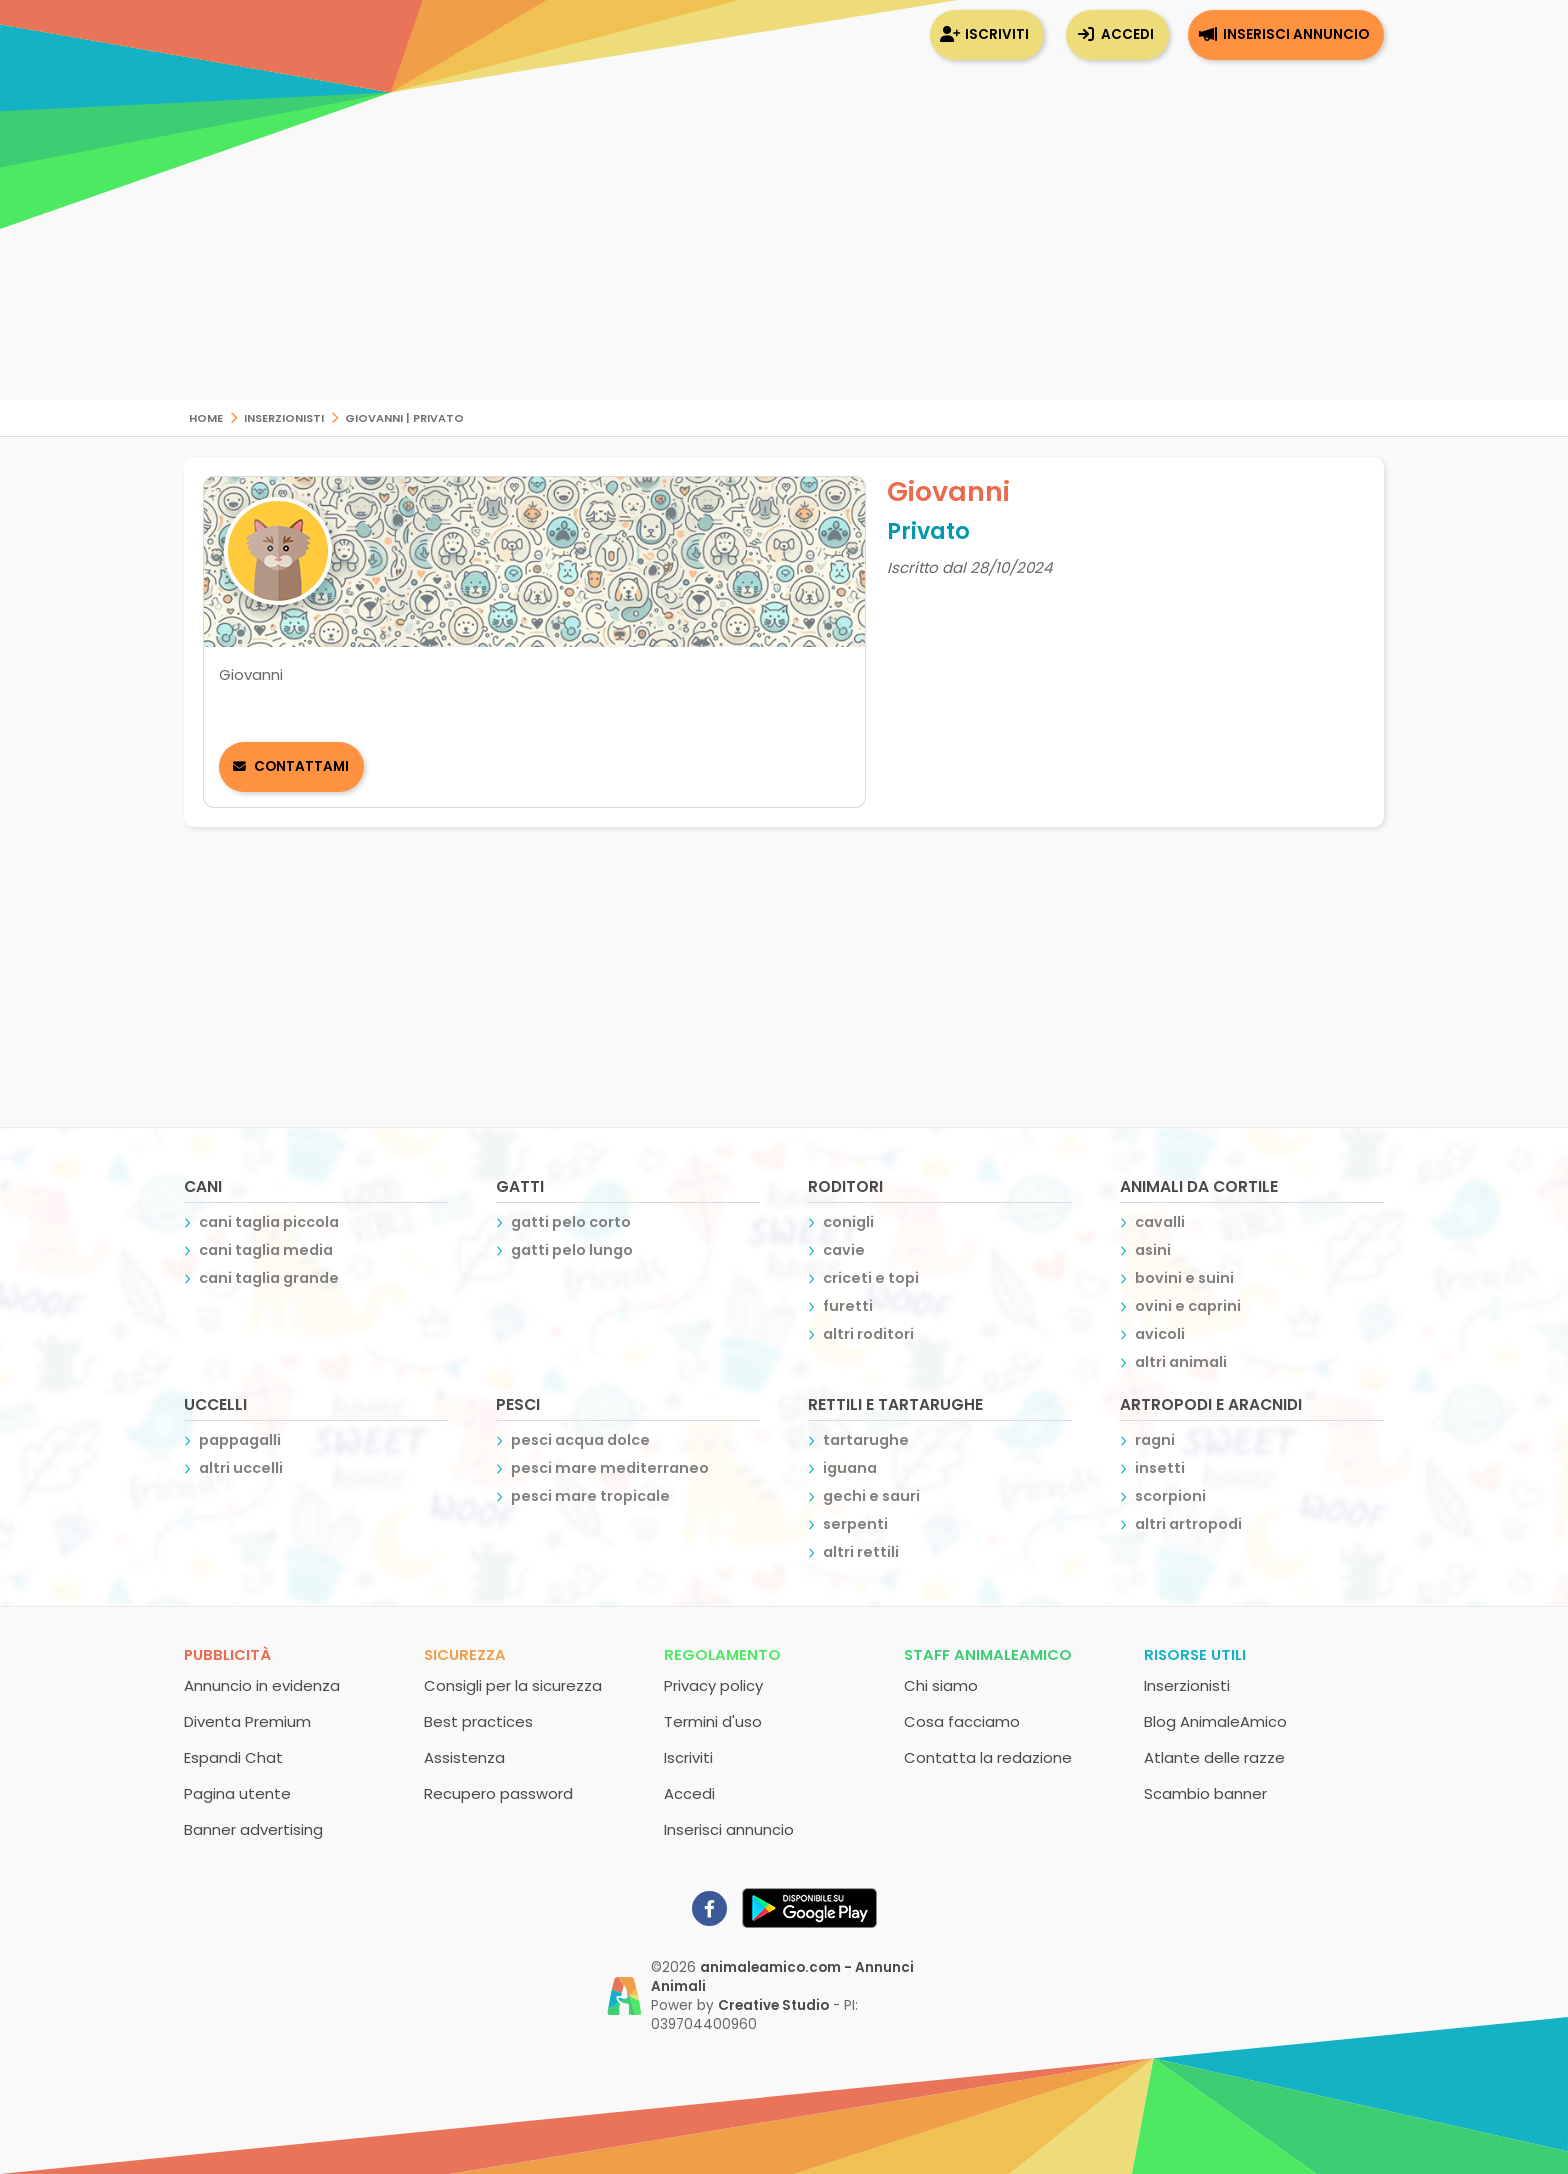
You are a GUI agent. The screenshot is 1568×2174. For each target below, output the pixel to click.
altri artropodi (1188, 1524)
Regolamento (722, 1654)
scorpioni (1170, 1496)
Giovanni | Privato (404, 416)
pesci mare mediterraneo (610, 1468)
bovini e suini (1184, 1278)
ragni (1155, 1440)
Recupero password (498, 1793)
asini (1153, 1250)
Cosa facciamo (962, 1721)
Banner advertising (253, 1829)
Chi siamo (941, 1685)
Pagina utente (237, 1793)
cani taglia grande (269, 1278)
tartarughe (866, 1440)
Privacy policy (713, 1685)
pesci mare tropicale (590, 1496)
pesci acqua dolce (580, 1440)
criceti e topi (871, 1278)
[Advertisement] (784, 260)
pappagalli (240, 1440)
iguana (850, 1468)
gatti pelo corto (571, 1222)
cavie (844, 1250)
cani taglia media (266, 1250)
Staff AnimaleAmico (988, 1654)
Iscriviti (997, 34)
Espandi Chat (233, 1757)
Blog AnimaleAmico (1215, 1721)
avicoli (1160, 1334)
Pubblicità (227, 1654)
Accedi (1127, 34)
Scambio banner (1205, 1793)
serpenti (855, 1524)
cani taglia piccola (269, 1222)
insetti (1160, 1468)
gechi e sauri (871, 1496)
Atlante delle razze (1214, 1757)
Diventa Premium (247, 1721)
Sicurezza (465, 1654)
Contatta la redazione (988, 1757)
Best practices (478, 1721)
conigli (848, 1222)
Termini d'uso (713, 1721)
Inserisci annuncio (1296, 34)
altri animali (1181, 1362)
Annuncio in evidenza (262, 1685)
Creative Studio (773, 2005)
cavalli (1160, 1222)
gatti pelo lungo (572, 1250)
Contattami (301, 766)
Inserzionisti (284, 416)
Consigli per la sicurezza (513, 1685)
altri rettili (861, 1552)
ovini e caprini (1188, 1306)
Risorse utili (1195, 1654)
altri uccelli (241, 1468)
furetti (848, 1306)
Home (206, 416)
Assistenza (464, 1757)
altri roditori (868, 1334)
